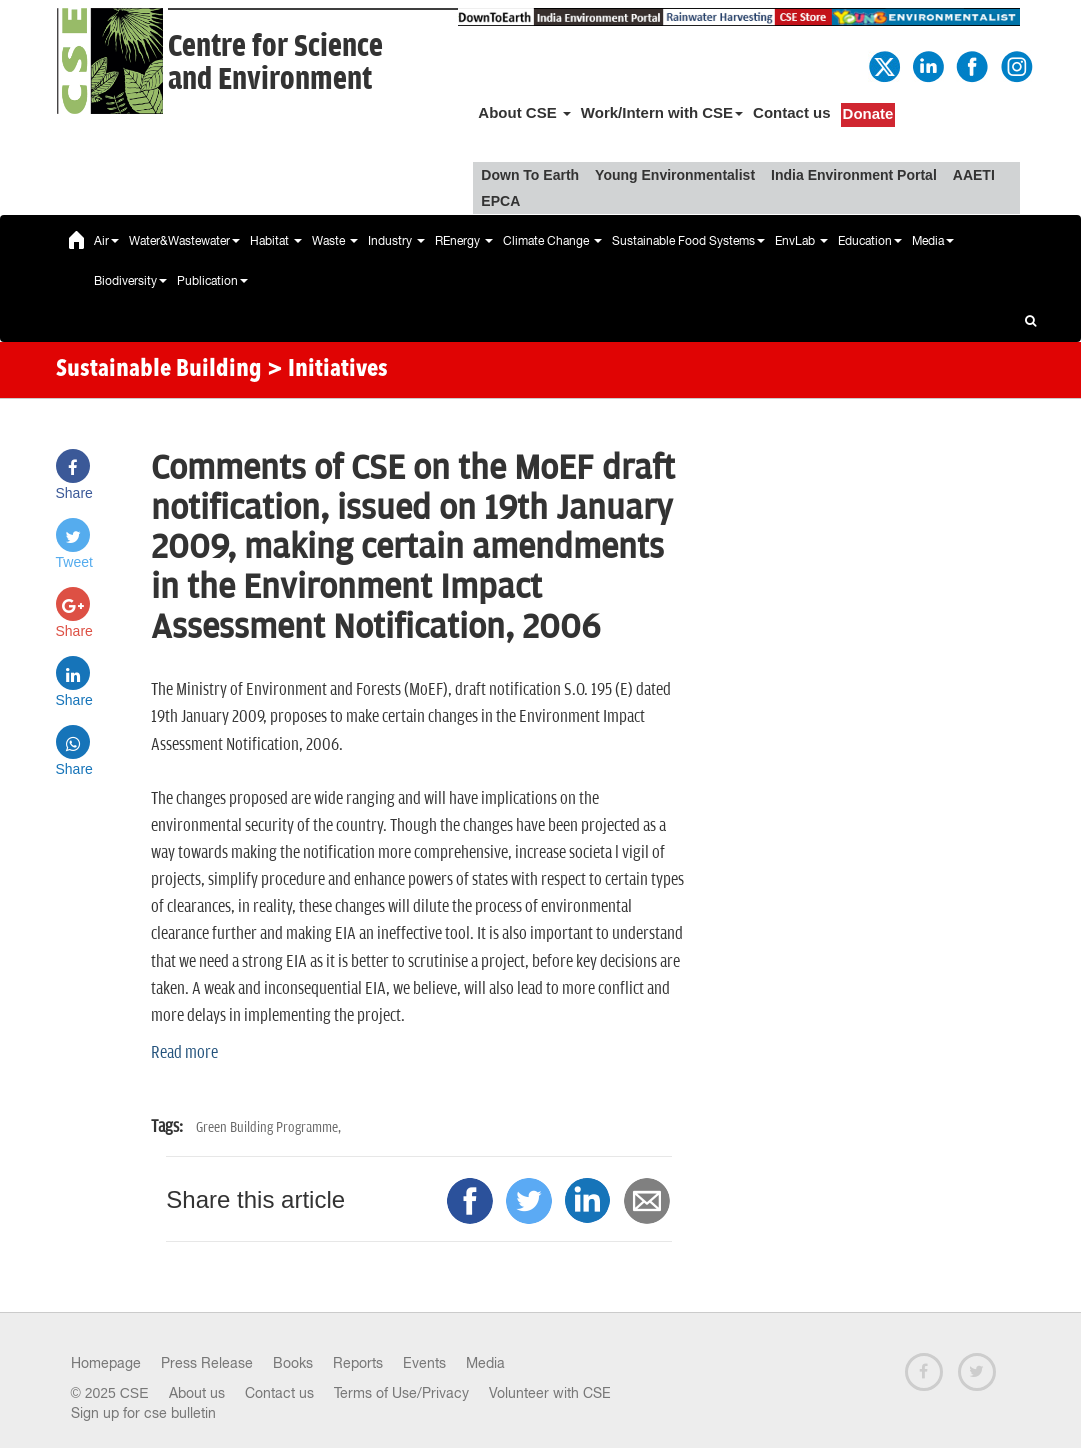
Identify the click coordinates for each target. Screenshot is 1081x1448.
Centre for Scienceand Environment (275, 63)
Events (424, 1363)
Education (870, 241)
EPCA (500, 201)
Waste (335, 241)
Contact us (792, 112)
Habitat (276, 241)
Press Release (207, 1363)
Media (933, 241)
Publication (212, 281)
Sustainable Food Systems (688, 241)
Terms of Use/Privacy (401, 1393)
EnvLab (801, 241)
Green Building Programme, (268, 1127)
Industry (396, 241)
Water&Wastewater (184, 241)
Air (106, 241)
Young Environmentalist (675, 175)
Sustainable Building (159, 370)
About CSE (524, 112)
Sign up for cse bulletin (143, 1413)
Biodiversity (130, 281)
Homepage (106, 1363)
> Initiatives (327, 370)
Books (293, 1363)
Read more (184, 1053)
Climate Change (552, 241)
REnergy (464, 241)
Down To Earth (530, 175)
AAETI (974, 175)
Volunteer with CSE (550, 1393)
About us (197, 1393)
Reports (358, 1363)
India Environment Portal (854, 175)
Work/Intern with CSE (662, 112)
